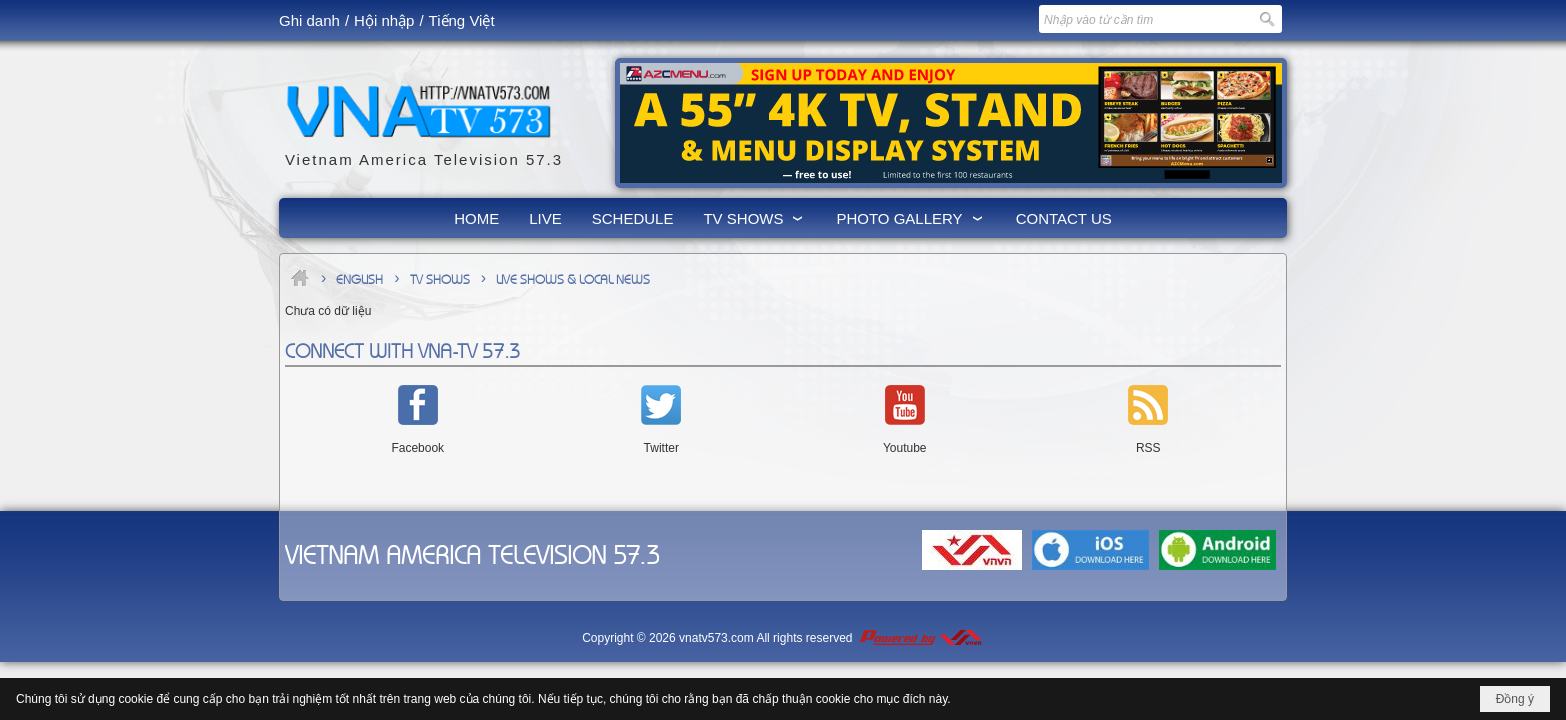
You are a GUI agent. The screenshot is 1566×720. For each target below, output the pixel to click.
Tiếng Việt (462, 20)
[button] (754, 218)
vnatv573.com (716, 638)
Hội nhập (384, 20)
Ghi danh (309, 20)
